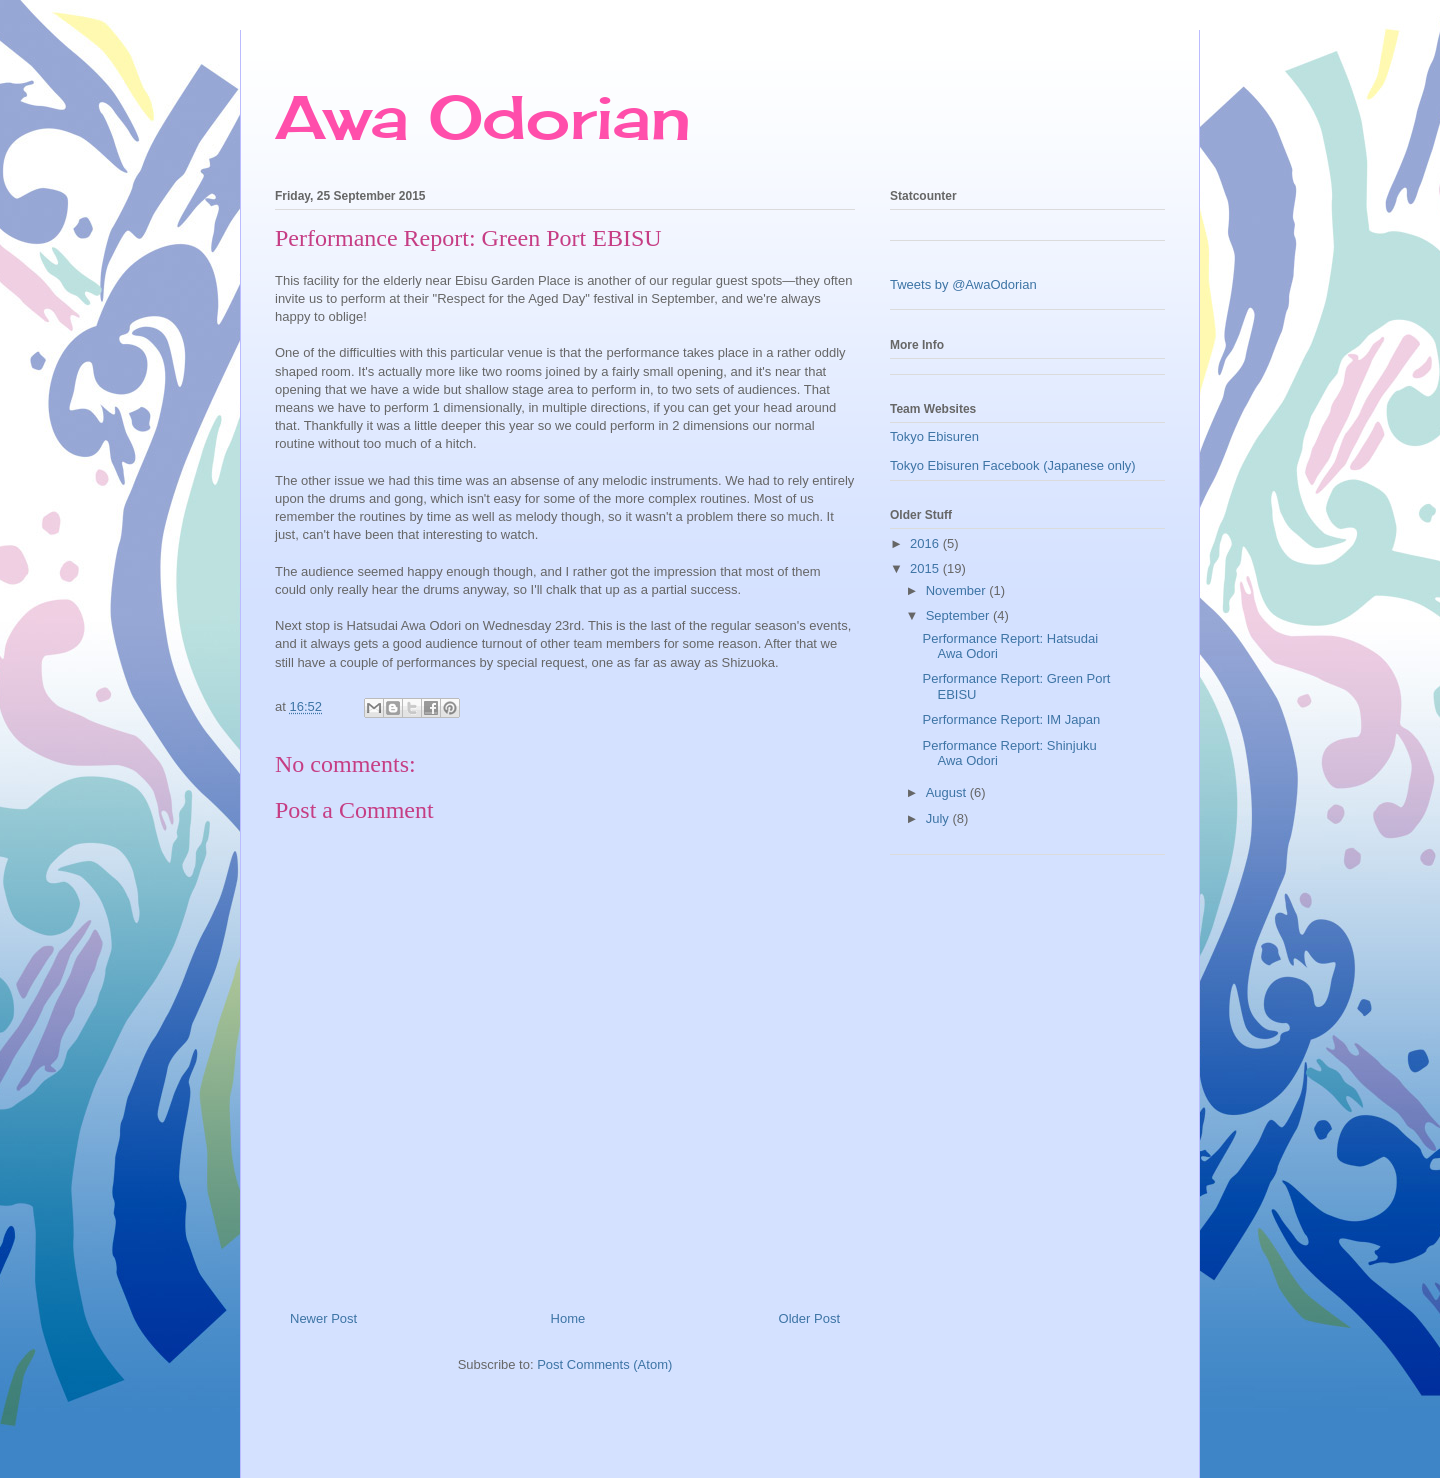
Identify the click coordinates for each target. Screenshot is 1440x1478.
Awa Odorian (483, 116)
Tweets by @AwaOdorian (963, 284)
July (939, 818)
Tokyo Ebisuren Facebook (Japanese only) (1013, 465)
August (948, 792)
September (959, 615)
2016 (926, 543)
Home (568, 1318)
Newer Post (323, 1318)
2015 (926, 568)
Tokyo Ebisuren (934, 436)
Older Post (809, 1318)
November (958, 590)
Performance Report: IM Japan (1011, 719)
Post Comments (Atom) (604, 1364)
